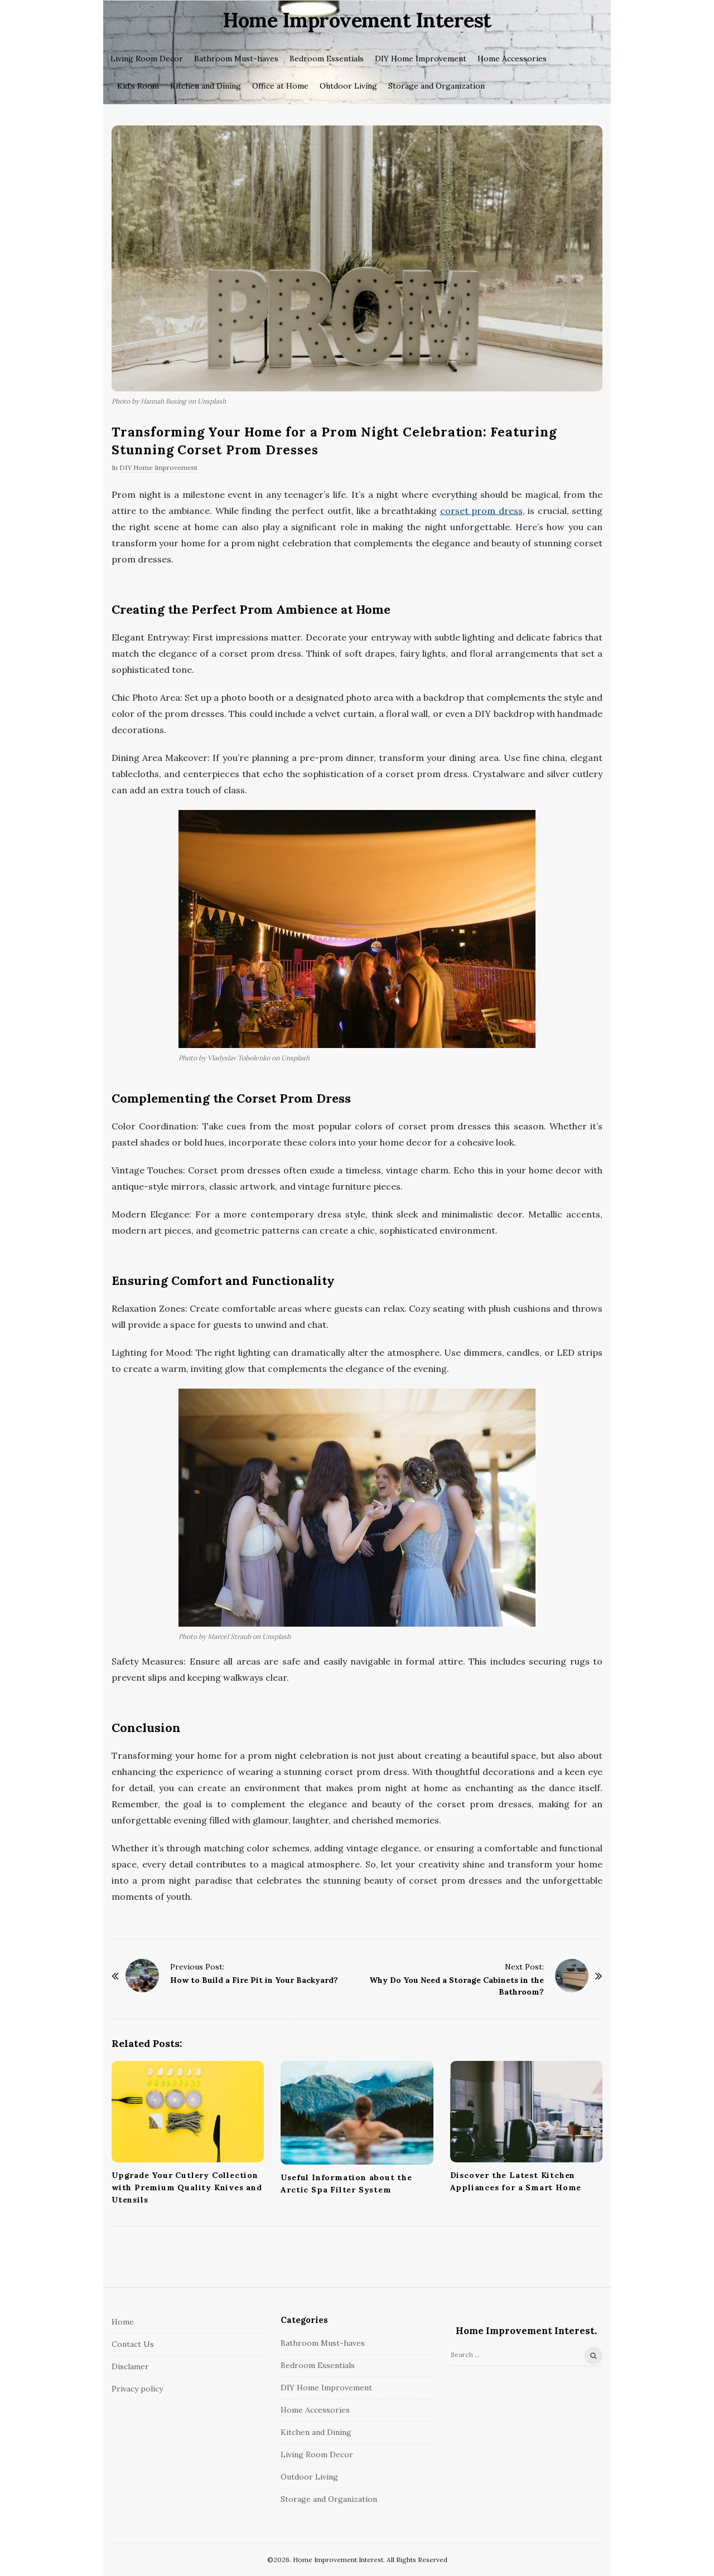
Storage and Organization (436, 86)
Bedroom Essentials (327, 59)
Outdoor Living (348, 86)
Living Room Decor (146, 59)
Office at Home (280, 86)
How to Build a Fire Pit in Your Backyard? (254, 1980)
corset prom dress (481, 510)
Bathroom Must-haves (236, 59)
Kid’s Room (138, 86)
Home (123, 2322)
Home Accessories (512, 59)
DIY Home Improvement (420, 59)
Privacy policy (137, 2389)
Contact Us (133, 2344)
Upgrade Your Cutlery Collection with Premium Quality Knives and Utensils (187, 2187)
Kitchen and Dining (205, 86)
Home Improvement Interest (357, 20)
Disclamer (130, 2366)
